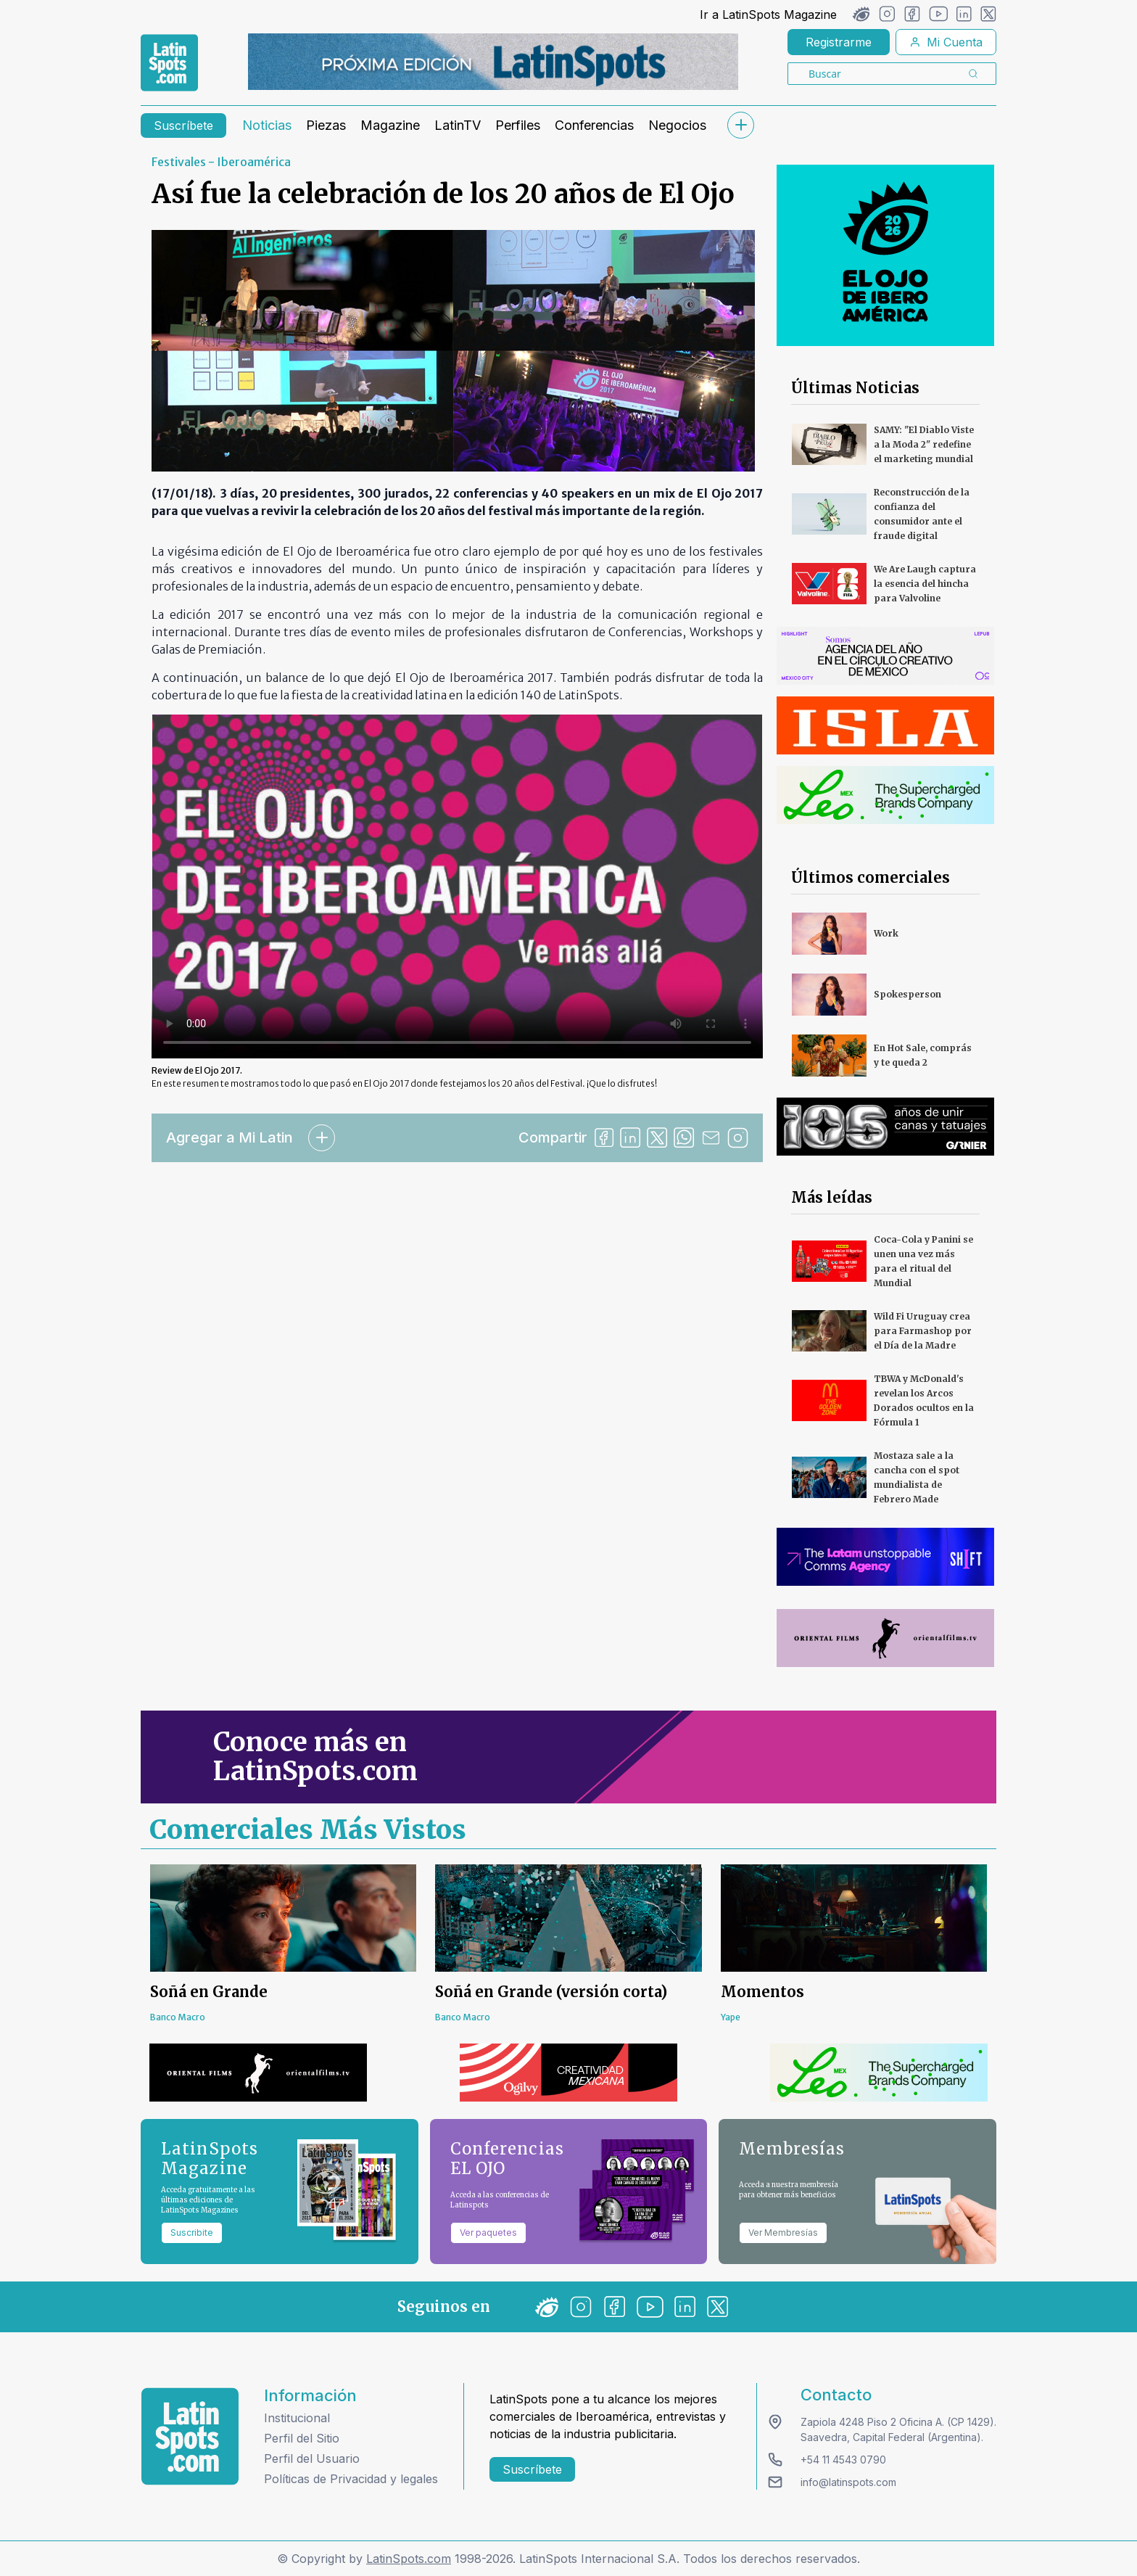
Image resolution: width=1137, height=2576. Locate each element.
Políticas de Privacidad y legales (351, 2479)
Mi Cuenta (946, 42)
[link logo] (169, 63)
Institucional (297, 2418)
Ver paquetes (488, 2232)
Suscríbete (183, 125)
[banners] (493, 61)
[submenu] (740, 125)
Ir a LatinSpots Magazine (768, 14)
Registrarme (839, 42)
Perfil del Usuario (312, 2458)
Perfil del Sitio (301, 2438)
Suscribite (191, 2232)
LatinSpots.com (408, 2558)
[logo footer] (190, 2436)
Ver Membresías (783, 2232)
